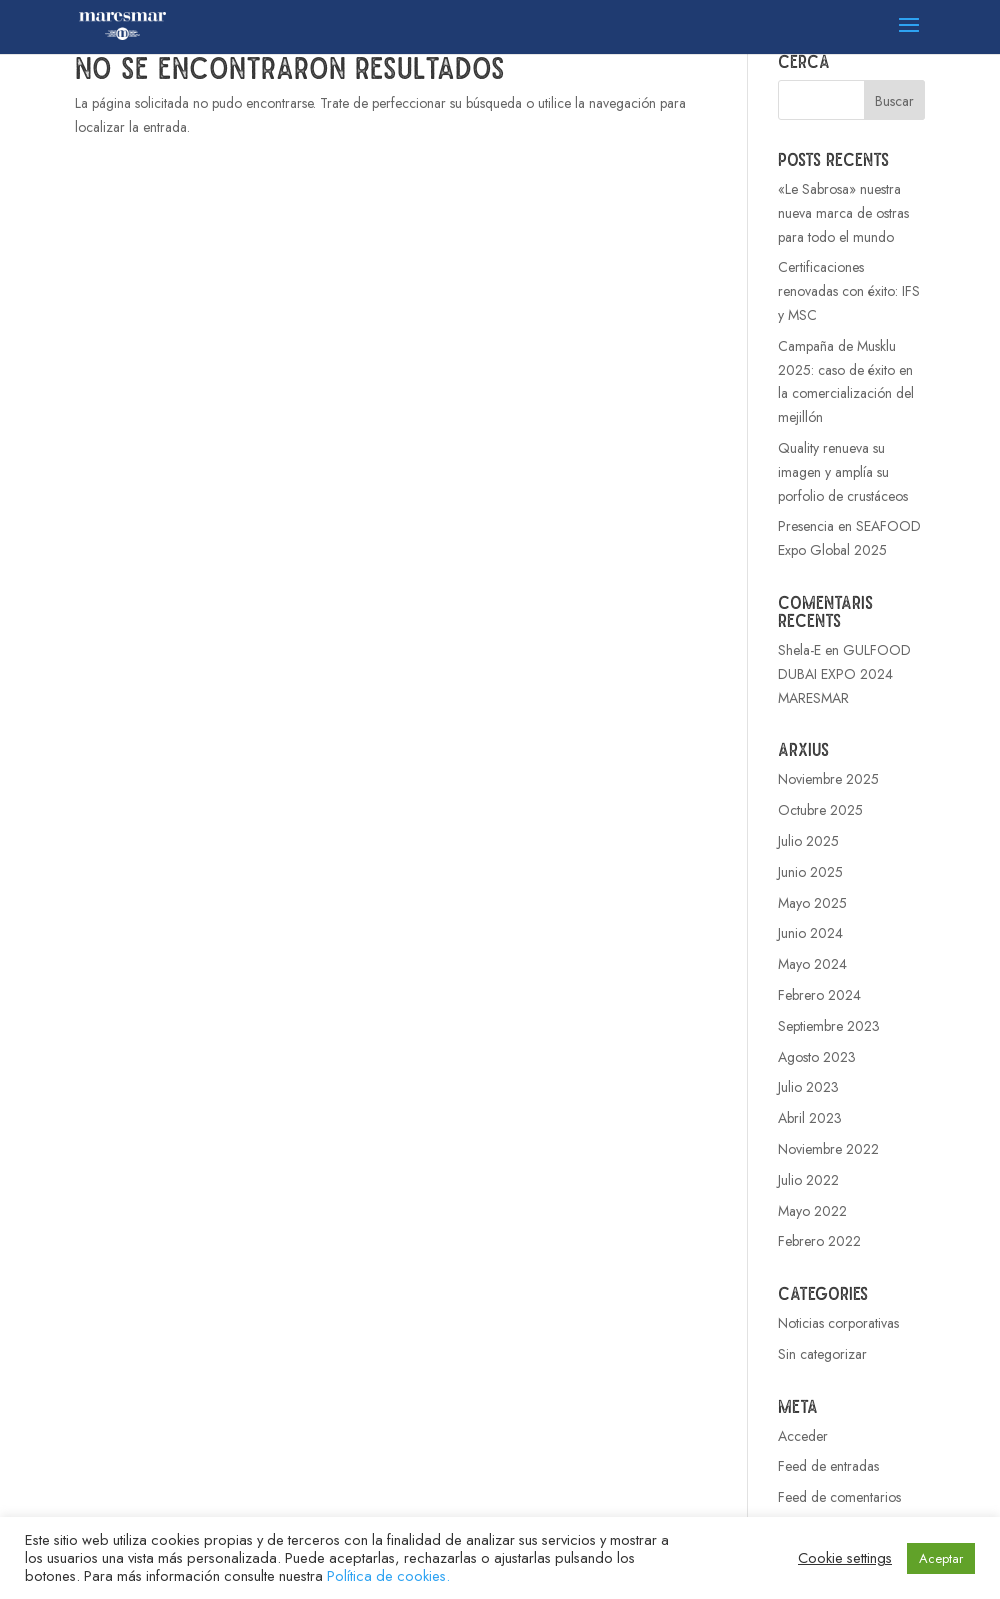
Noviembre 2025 (828, 779)
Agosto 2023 (817, 1057)
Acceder (803, 1436)
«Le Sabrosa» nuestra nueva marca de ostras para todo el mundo (843, 213)
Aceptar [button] (941, 1558)
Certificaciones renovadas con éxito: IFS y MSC (849, 291)
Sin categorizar (822, 1354)
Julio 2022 (808, 1180)
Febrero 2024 (819, 995)
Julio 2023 (808, 1087)
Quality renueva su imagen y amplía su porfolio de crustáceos (843, 472)
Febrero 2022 (819, 1241)
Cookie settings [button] (845, 1558)
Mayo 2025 (812, 903)
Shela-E (799, 650)
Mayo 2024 (812, 964)
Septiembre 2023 (829, 1026)
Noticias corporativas (838, 1323)
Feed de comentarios (839, 1497)
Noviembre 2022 (828, 1149)
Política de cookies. (388, 1575)
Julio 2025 (808, 841)
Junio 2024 (810, 933)
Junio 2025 (810, 872)
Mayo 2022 (812, 1211)
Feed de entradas (828, 1466)
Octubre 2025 (820, 810)
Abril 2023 (810, 1118)
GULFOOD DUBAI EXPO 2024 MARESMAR (844, 674)
